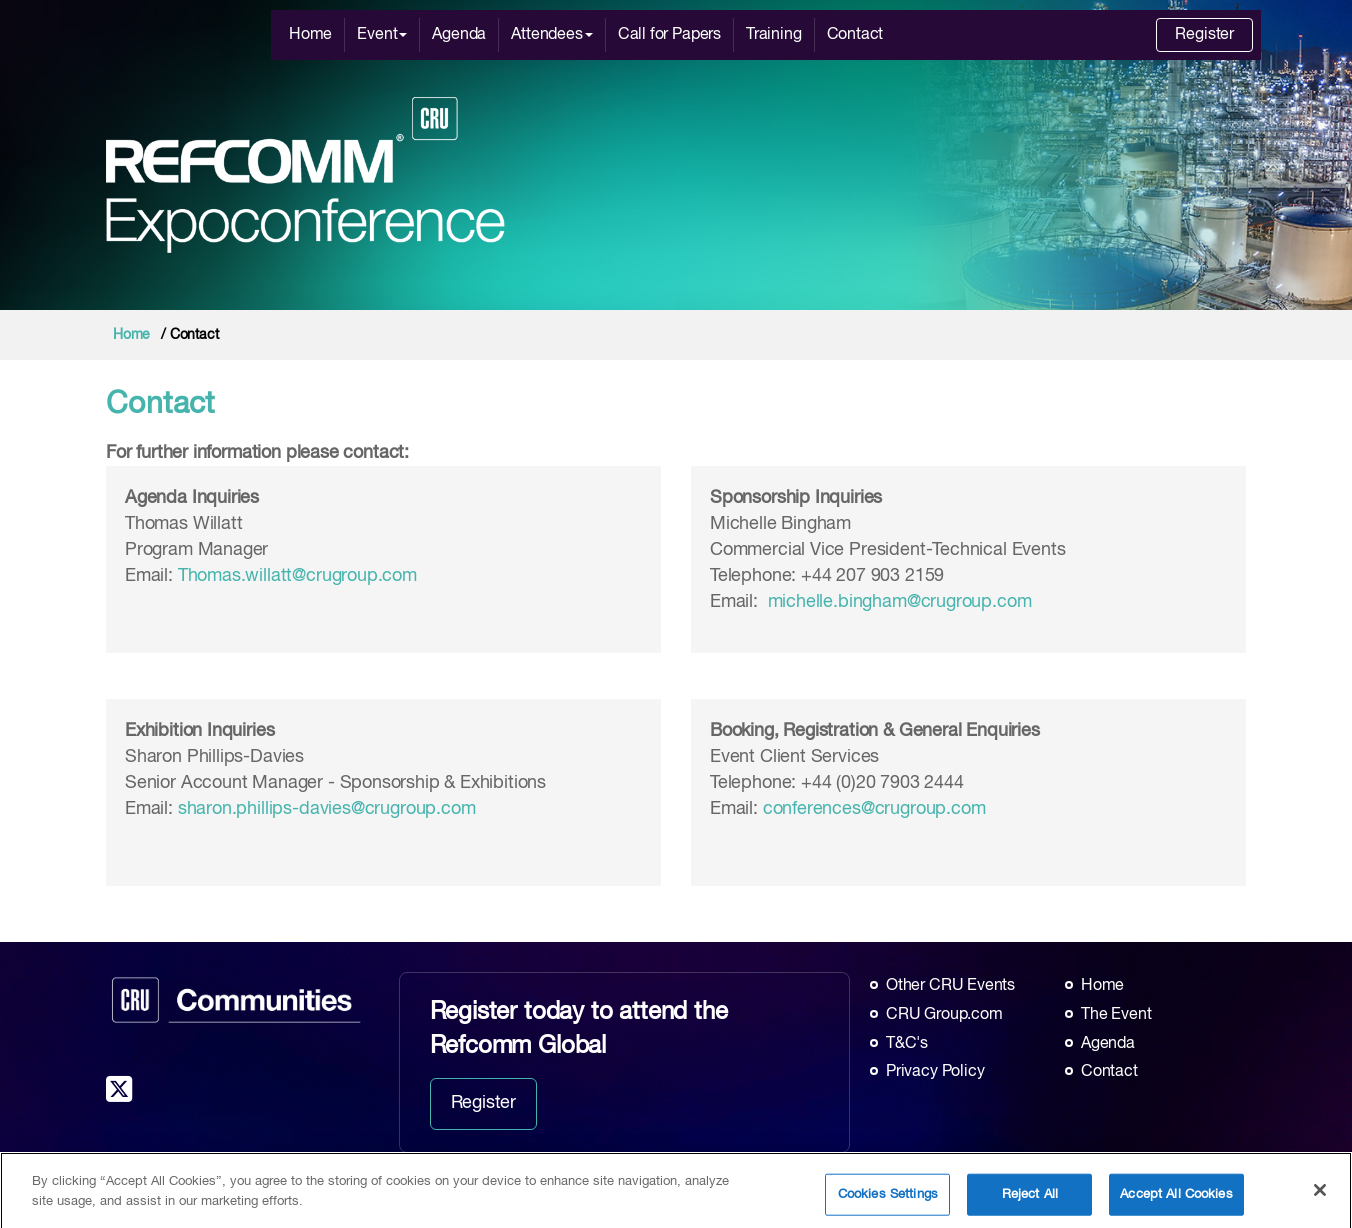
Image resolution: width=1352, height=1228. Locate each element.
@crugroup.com (413, 809)
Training (774, 35)
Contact (855, 35)
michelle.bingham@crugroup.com (900, 602)
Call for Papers (669, 35)
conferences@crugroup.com (874, 809)
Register (1204, 35)
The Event (1116, 1015)
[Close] (1320, 1204)
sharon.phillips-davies (264, 809)
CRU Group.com (944, 1015)
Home (310, 35)
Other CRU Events (950, 986)
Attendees (551, 35)
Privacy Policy (935, 1072)
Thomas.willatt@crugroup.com (297, 576)
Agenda (459, 35)
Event (382, 35)
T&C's (907, 1044)
